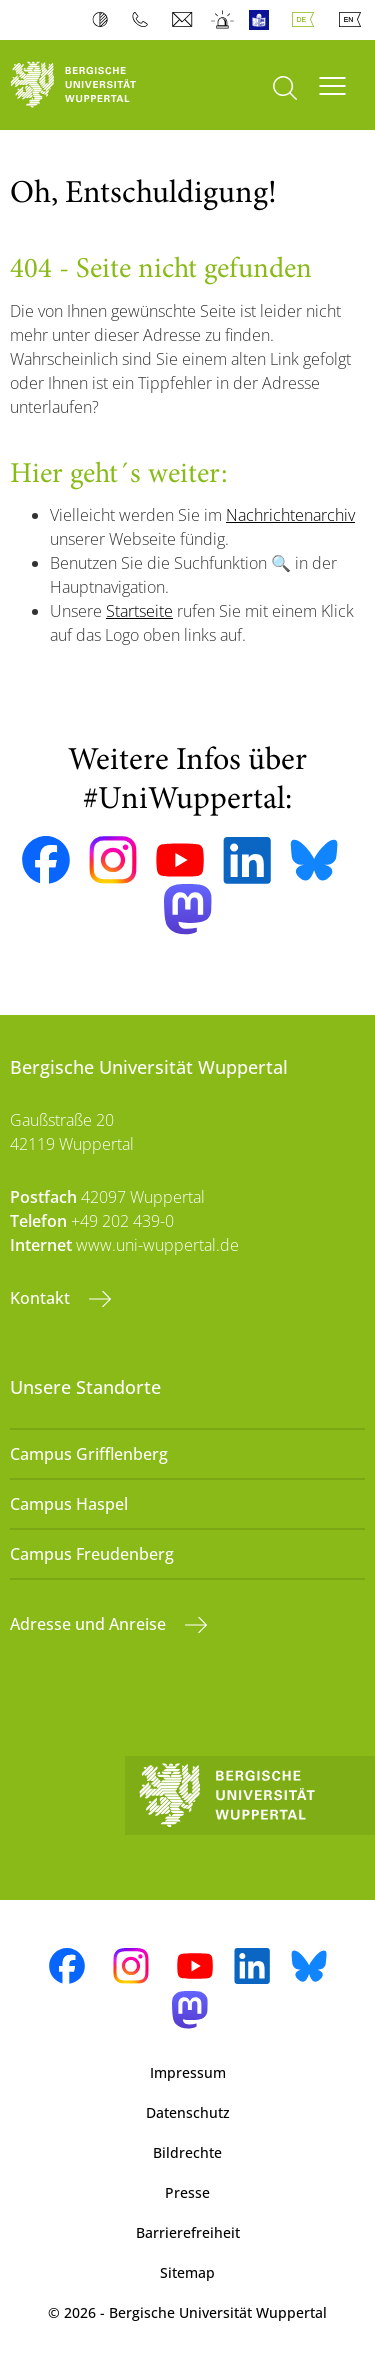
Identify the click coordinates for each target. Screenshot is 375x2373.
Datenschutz (188, 2112)
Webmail (184, 20)
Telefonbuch (144, 20)
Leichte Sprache (263, 20)
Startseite (139, 611)
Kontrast (104, 20)
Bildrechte (187, 2152)
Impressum (188, 2072)
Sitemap (187, 2272)
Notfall (223, 20)
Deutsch (307, 20)
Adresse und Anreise (90, 1624)
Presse (187, 2192)
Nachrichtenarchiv (290, 515)
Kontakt (42, 1298)
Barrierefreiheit (188, 2232)
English (354, 20)
